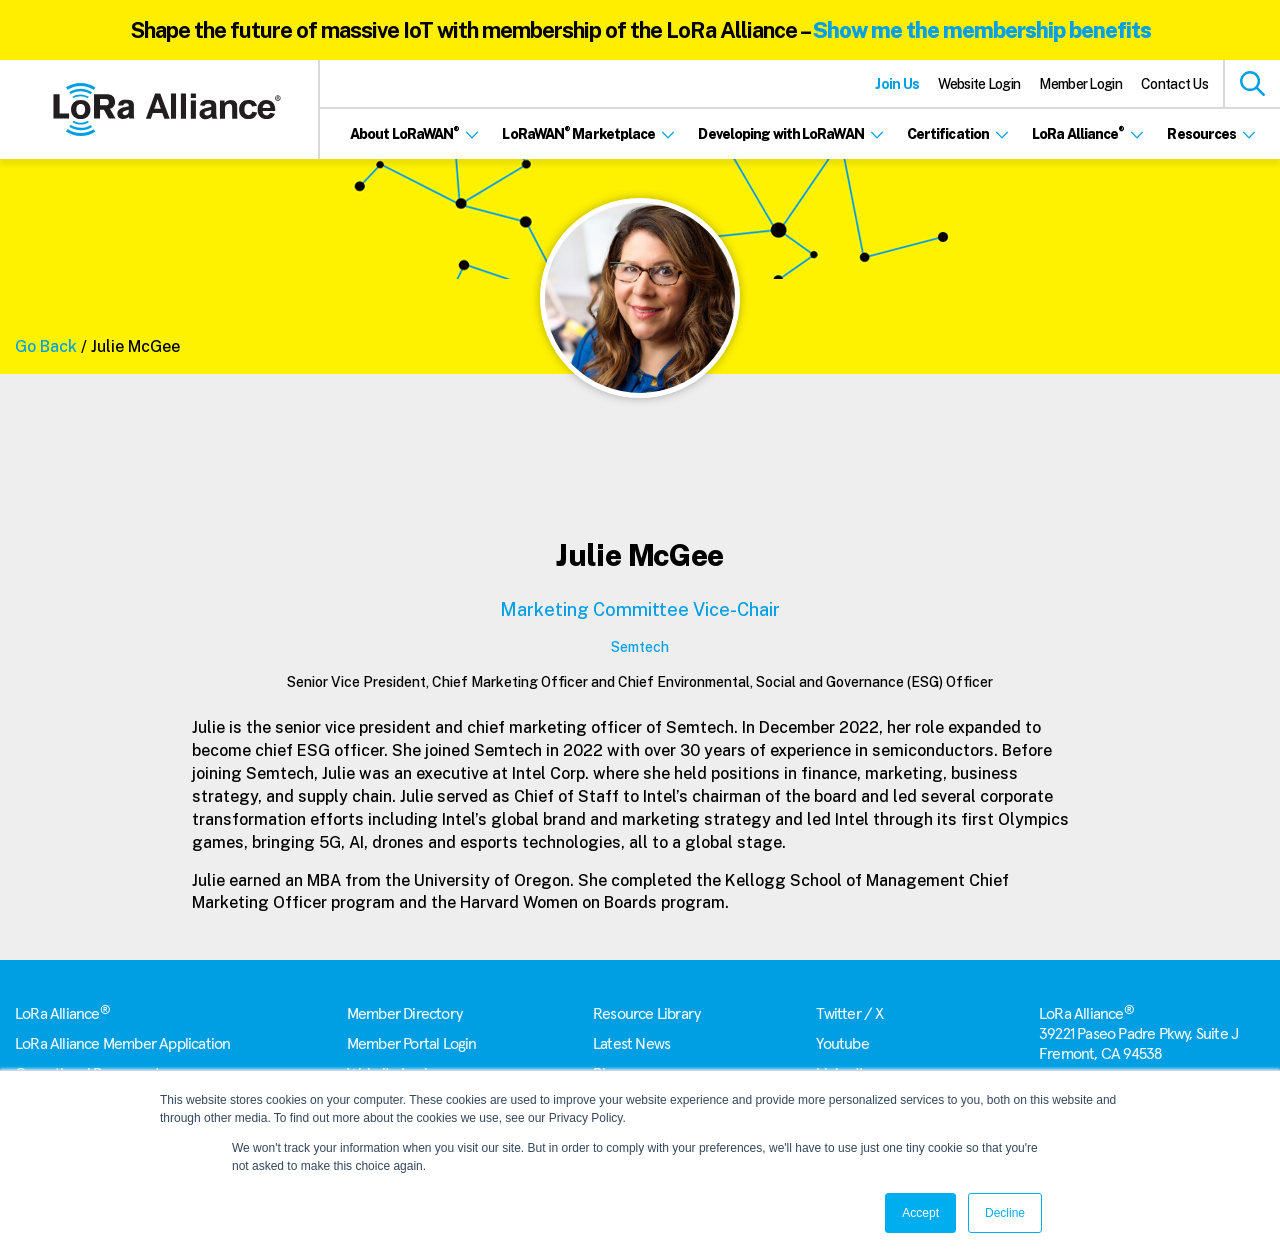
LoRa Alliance (62, 1014)
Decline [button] (1005, 1213)
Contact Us (1174, 84)
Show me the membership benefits (982, 30)
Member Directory (404, 1014)
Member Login (1080, 84)
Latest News (631, 1044)
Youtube (842, 1044)
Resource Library (646, 1014)
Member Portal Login (412, 1044)
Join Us (897, 84)
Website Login (979, 84)
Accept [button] (920, 1213)
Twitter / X (849, 1014)
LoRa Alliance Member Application (122, 1044)
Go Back (46, 346)
